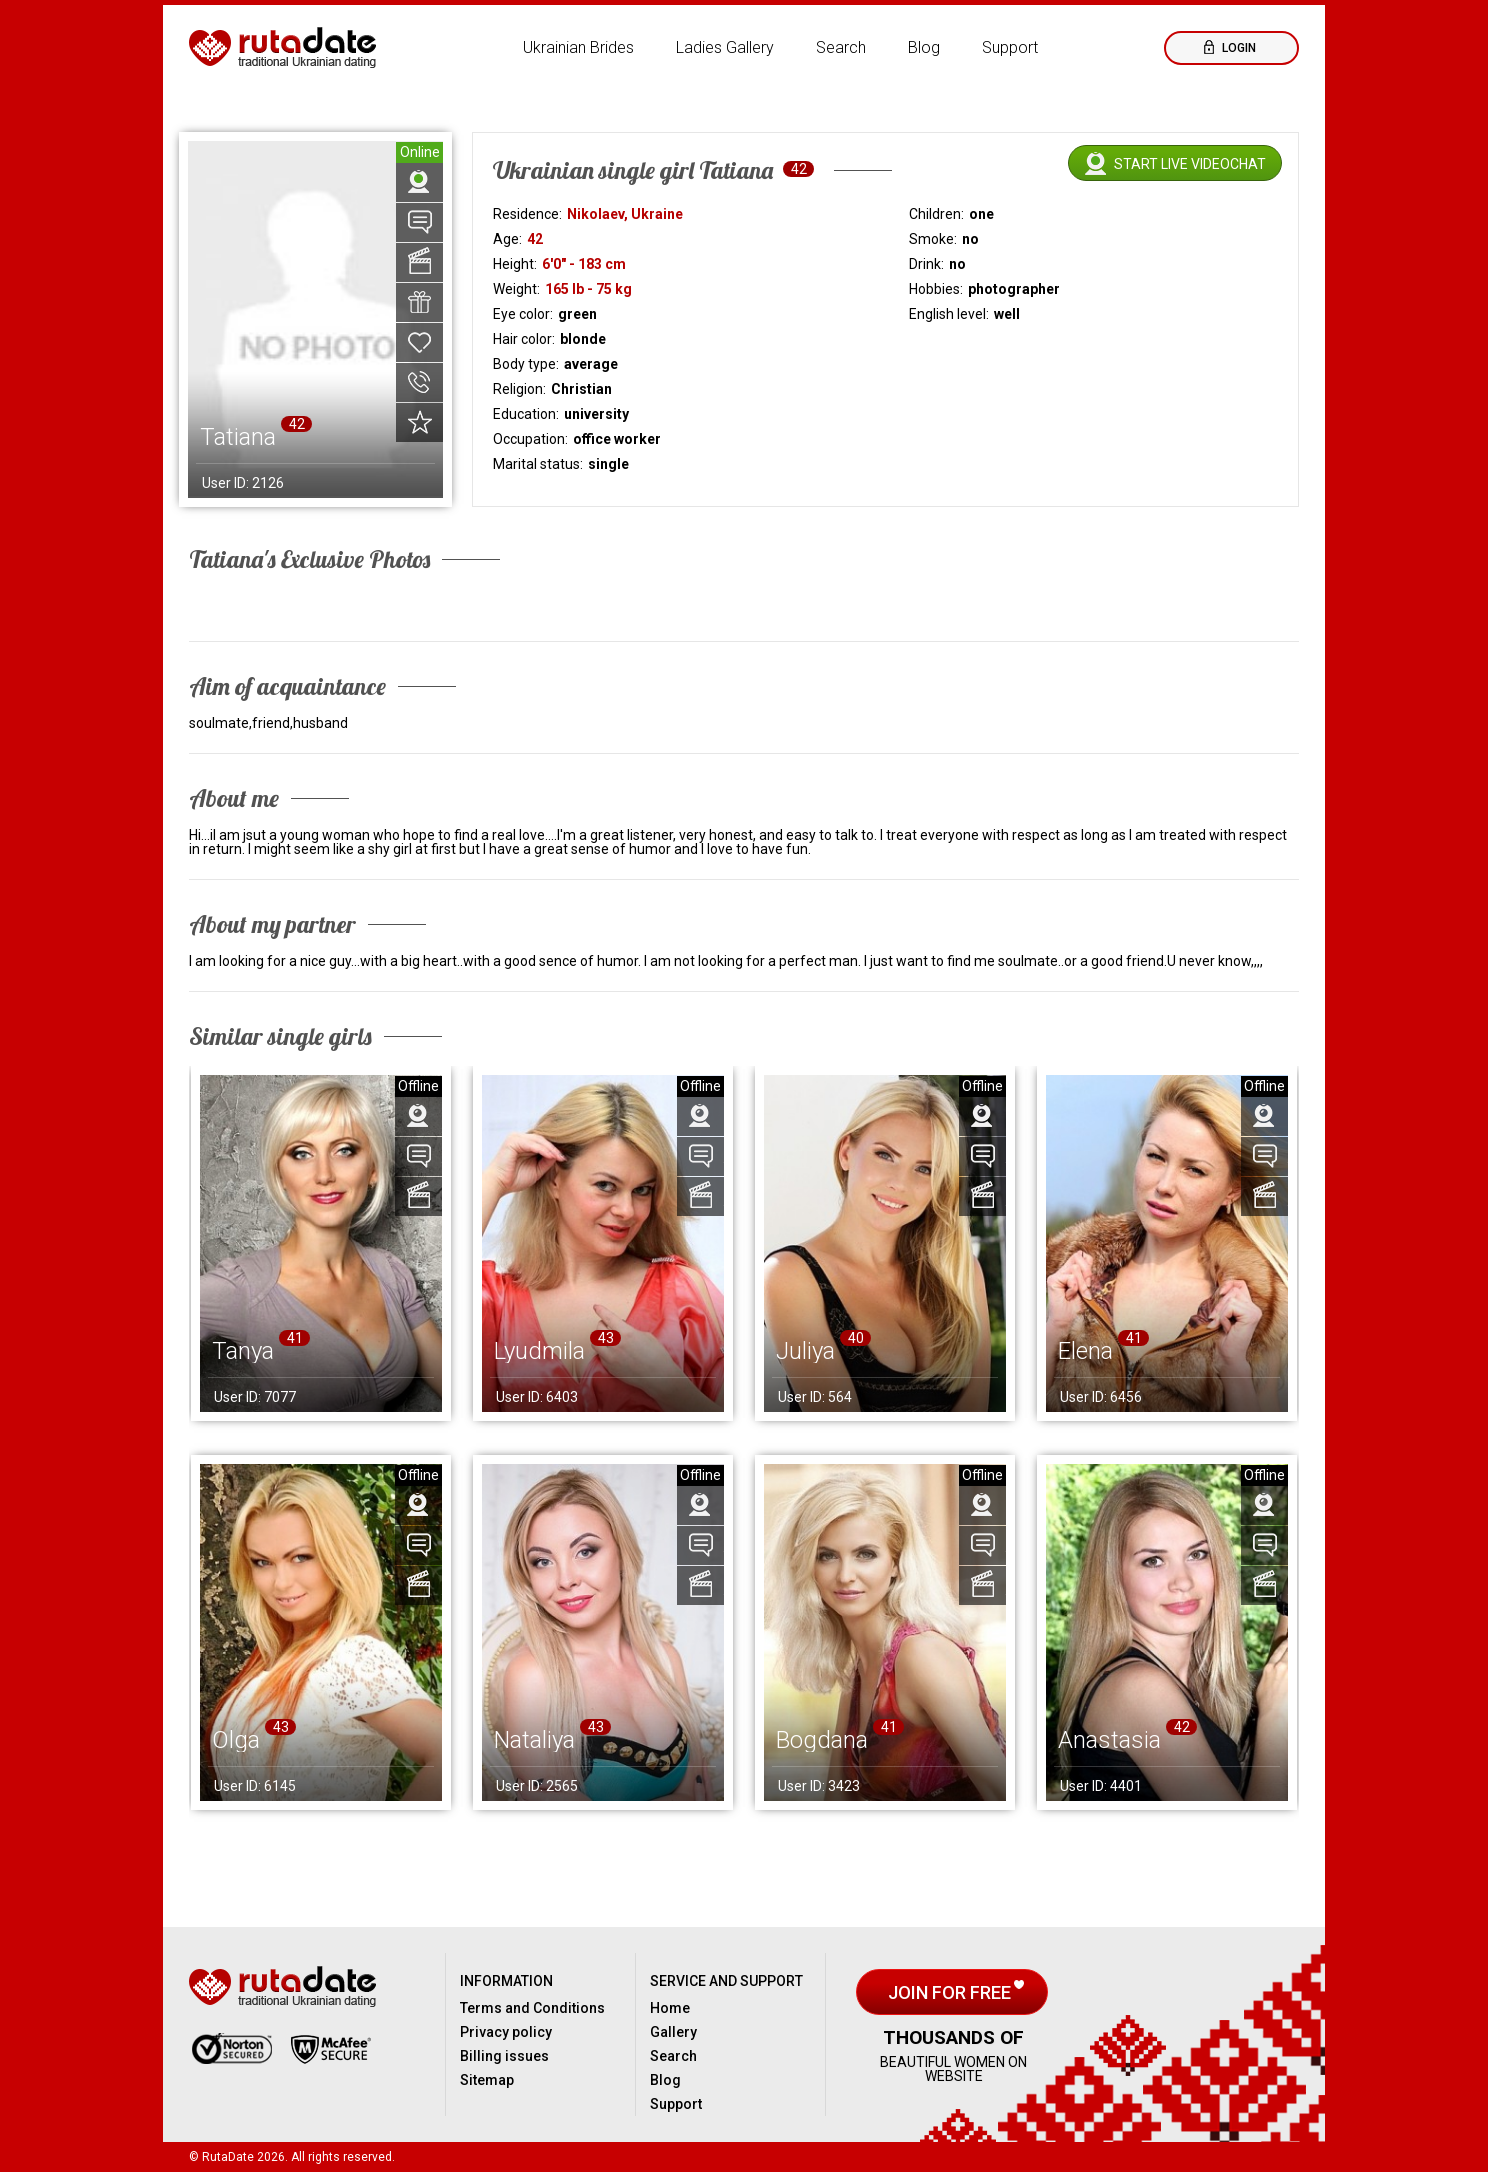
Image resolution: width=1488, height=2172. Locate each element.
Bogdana (822, 1740)
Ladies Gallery (725, 47)
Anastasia (1109, 1740)
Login (1237, 48)
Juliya (805, 1351)
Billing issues (504, 2056)
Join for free (951, 1992)
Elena (1085, 1351)
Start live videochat (1190, 164)
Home (670, 2008)
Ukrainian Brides (578, 47)
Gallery (673, 2032)
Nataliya (534, 1740)
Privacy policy (506, 2032)
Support (1010, 47)
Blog (924, 47)
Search (841, 47)
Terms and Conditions (532, 2008)
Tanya (243, 1351)
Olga (236, 1740)
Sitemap (487, 2080)
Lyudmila (539, 1351)
